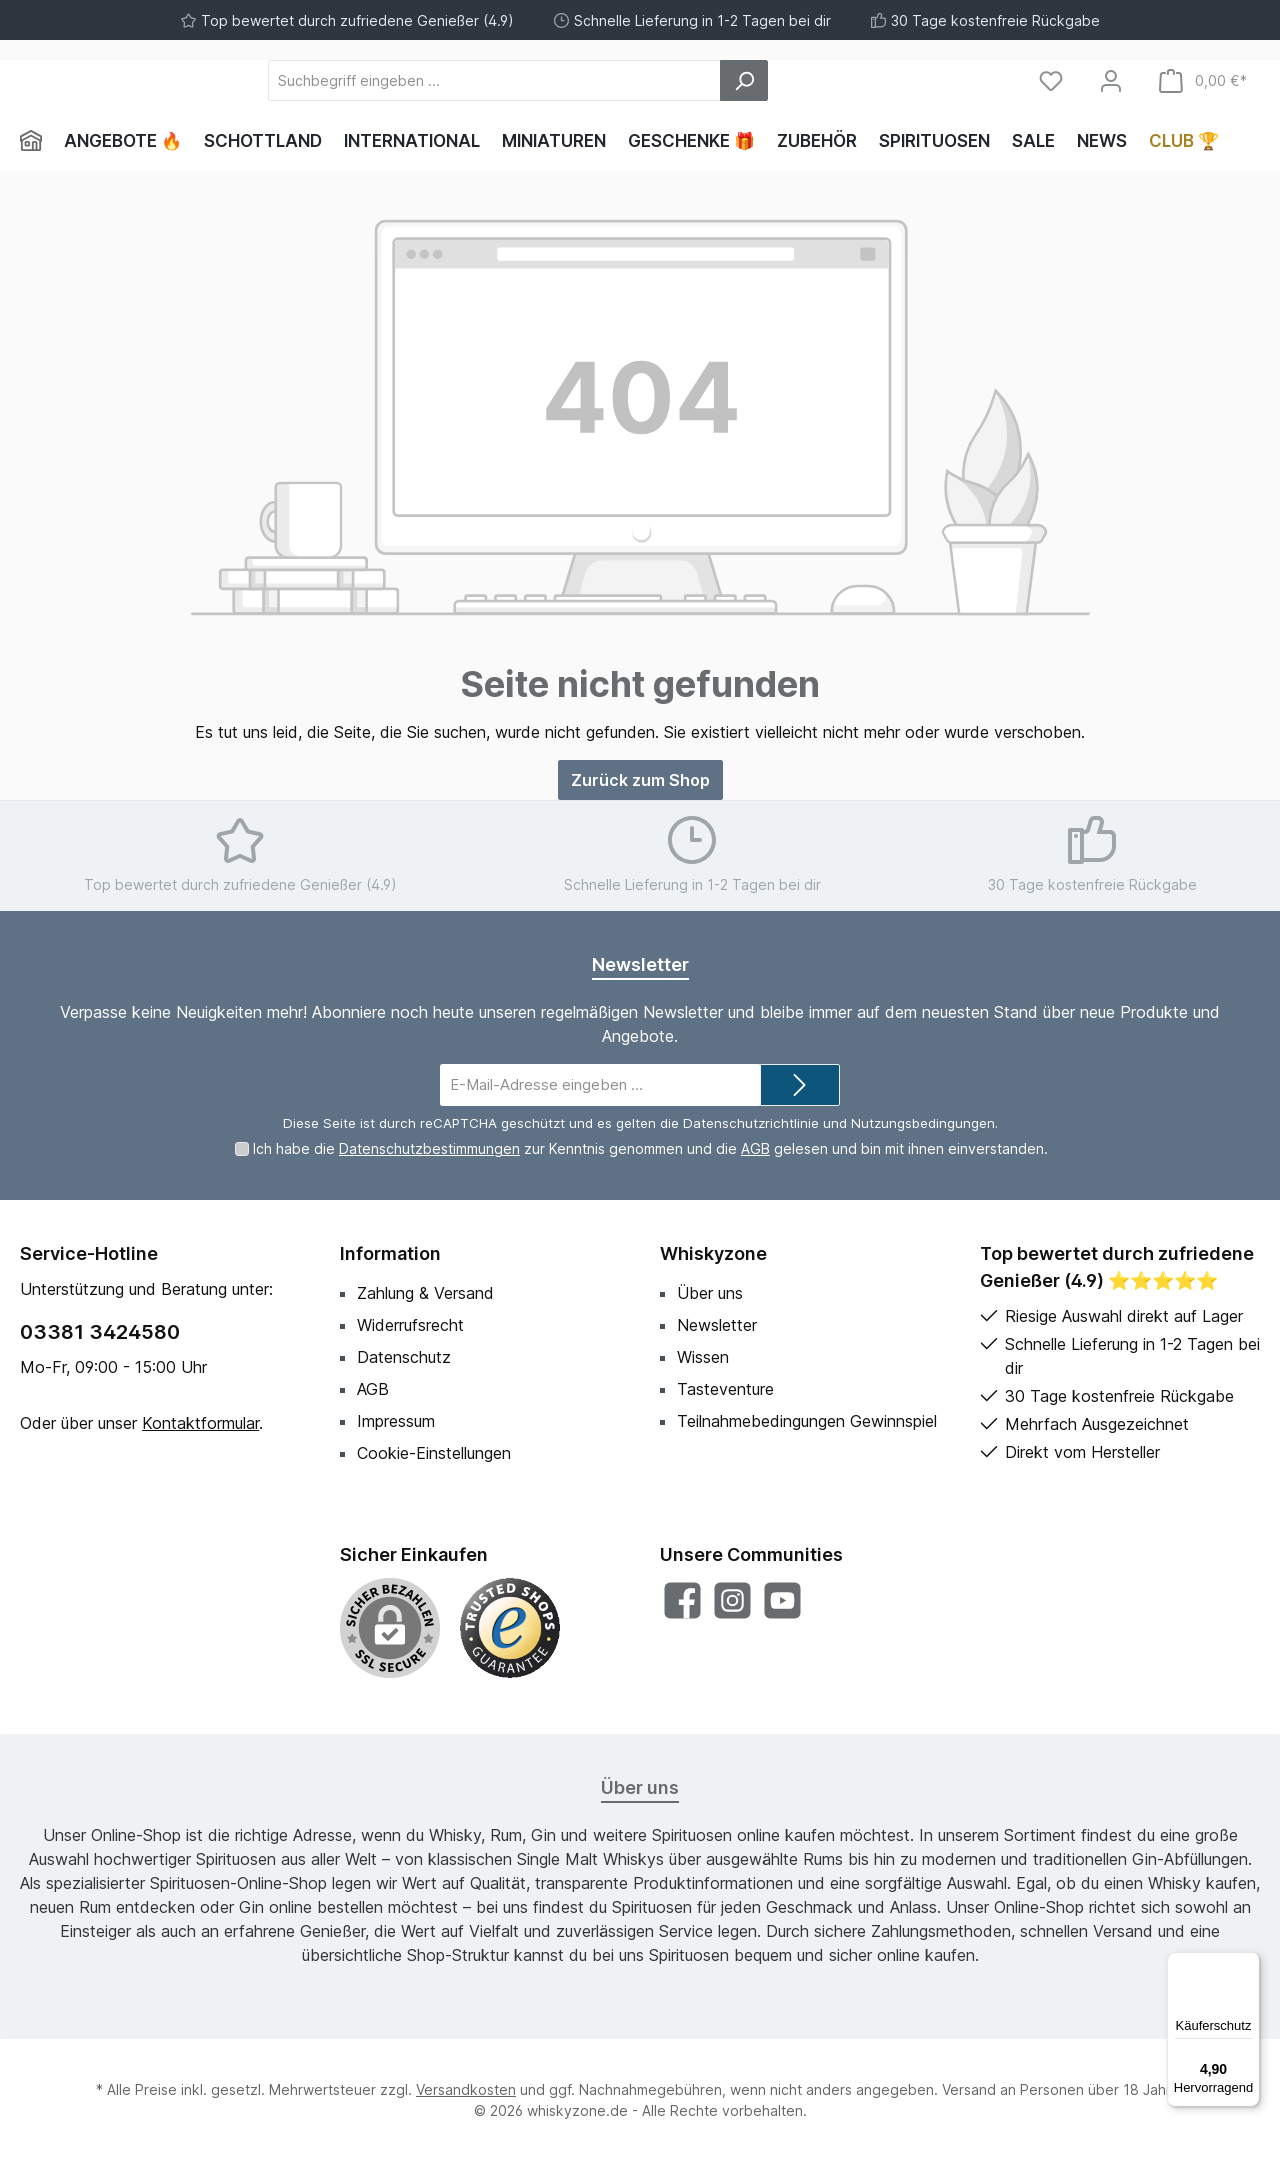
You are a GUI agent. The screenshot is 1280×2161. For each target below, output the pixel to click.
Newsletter (717, 1325)
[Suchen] (854, 80)
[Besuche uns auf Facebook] (682, 1600)
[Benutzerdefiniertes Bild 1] (510, 1628)
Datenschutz (404, 1357)
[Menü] (1248, 1964)
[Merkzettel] (1051, 80)
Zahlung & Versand (425, 1293)
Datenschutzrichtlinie (751, 1123)
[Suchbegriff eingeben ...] (604, 80)
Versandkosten (466, 2089)
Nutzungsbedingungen (923, 1123)
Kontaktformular (200, 1423)
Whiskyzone (713, 1253)
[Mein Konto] (1111, 80)
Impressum (396, 1421)
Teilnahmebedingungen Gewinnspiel (807, 1421)
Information (390, 1253)
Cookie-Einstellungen (434, 1453)
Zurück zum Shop (640, 780)
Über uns (710, 1293)
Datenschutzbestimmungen (429, 1148)
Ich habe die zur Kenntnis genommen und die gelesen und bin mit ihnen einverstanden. (650, 1148)
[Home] (36, 141)
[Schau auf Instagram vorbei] (732, 1600)
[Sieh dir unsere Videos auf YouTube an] (782, 1600)
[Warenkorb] (1203, 80)
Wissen (703, 1357)
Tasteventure (725, 1389)
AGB (755, 1148)
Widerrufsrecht (410, 1325)
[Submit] (800, 1085)
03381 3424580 (100, 1332)
